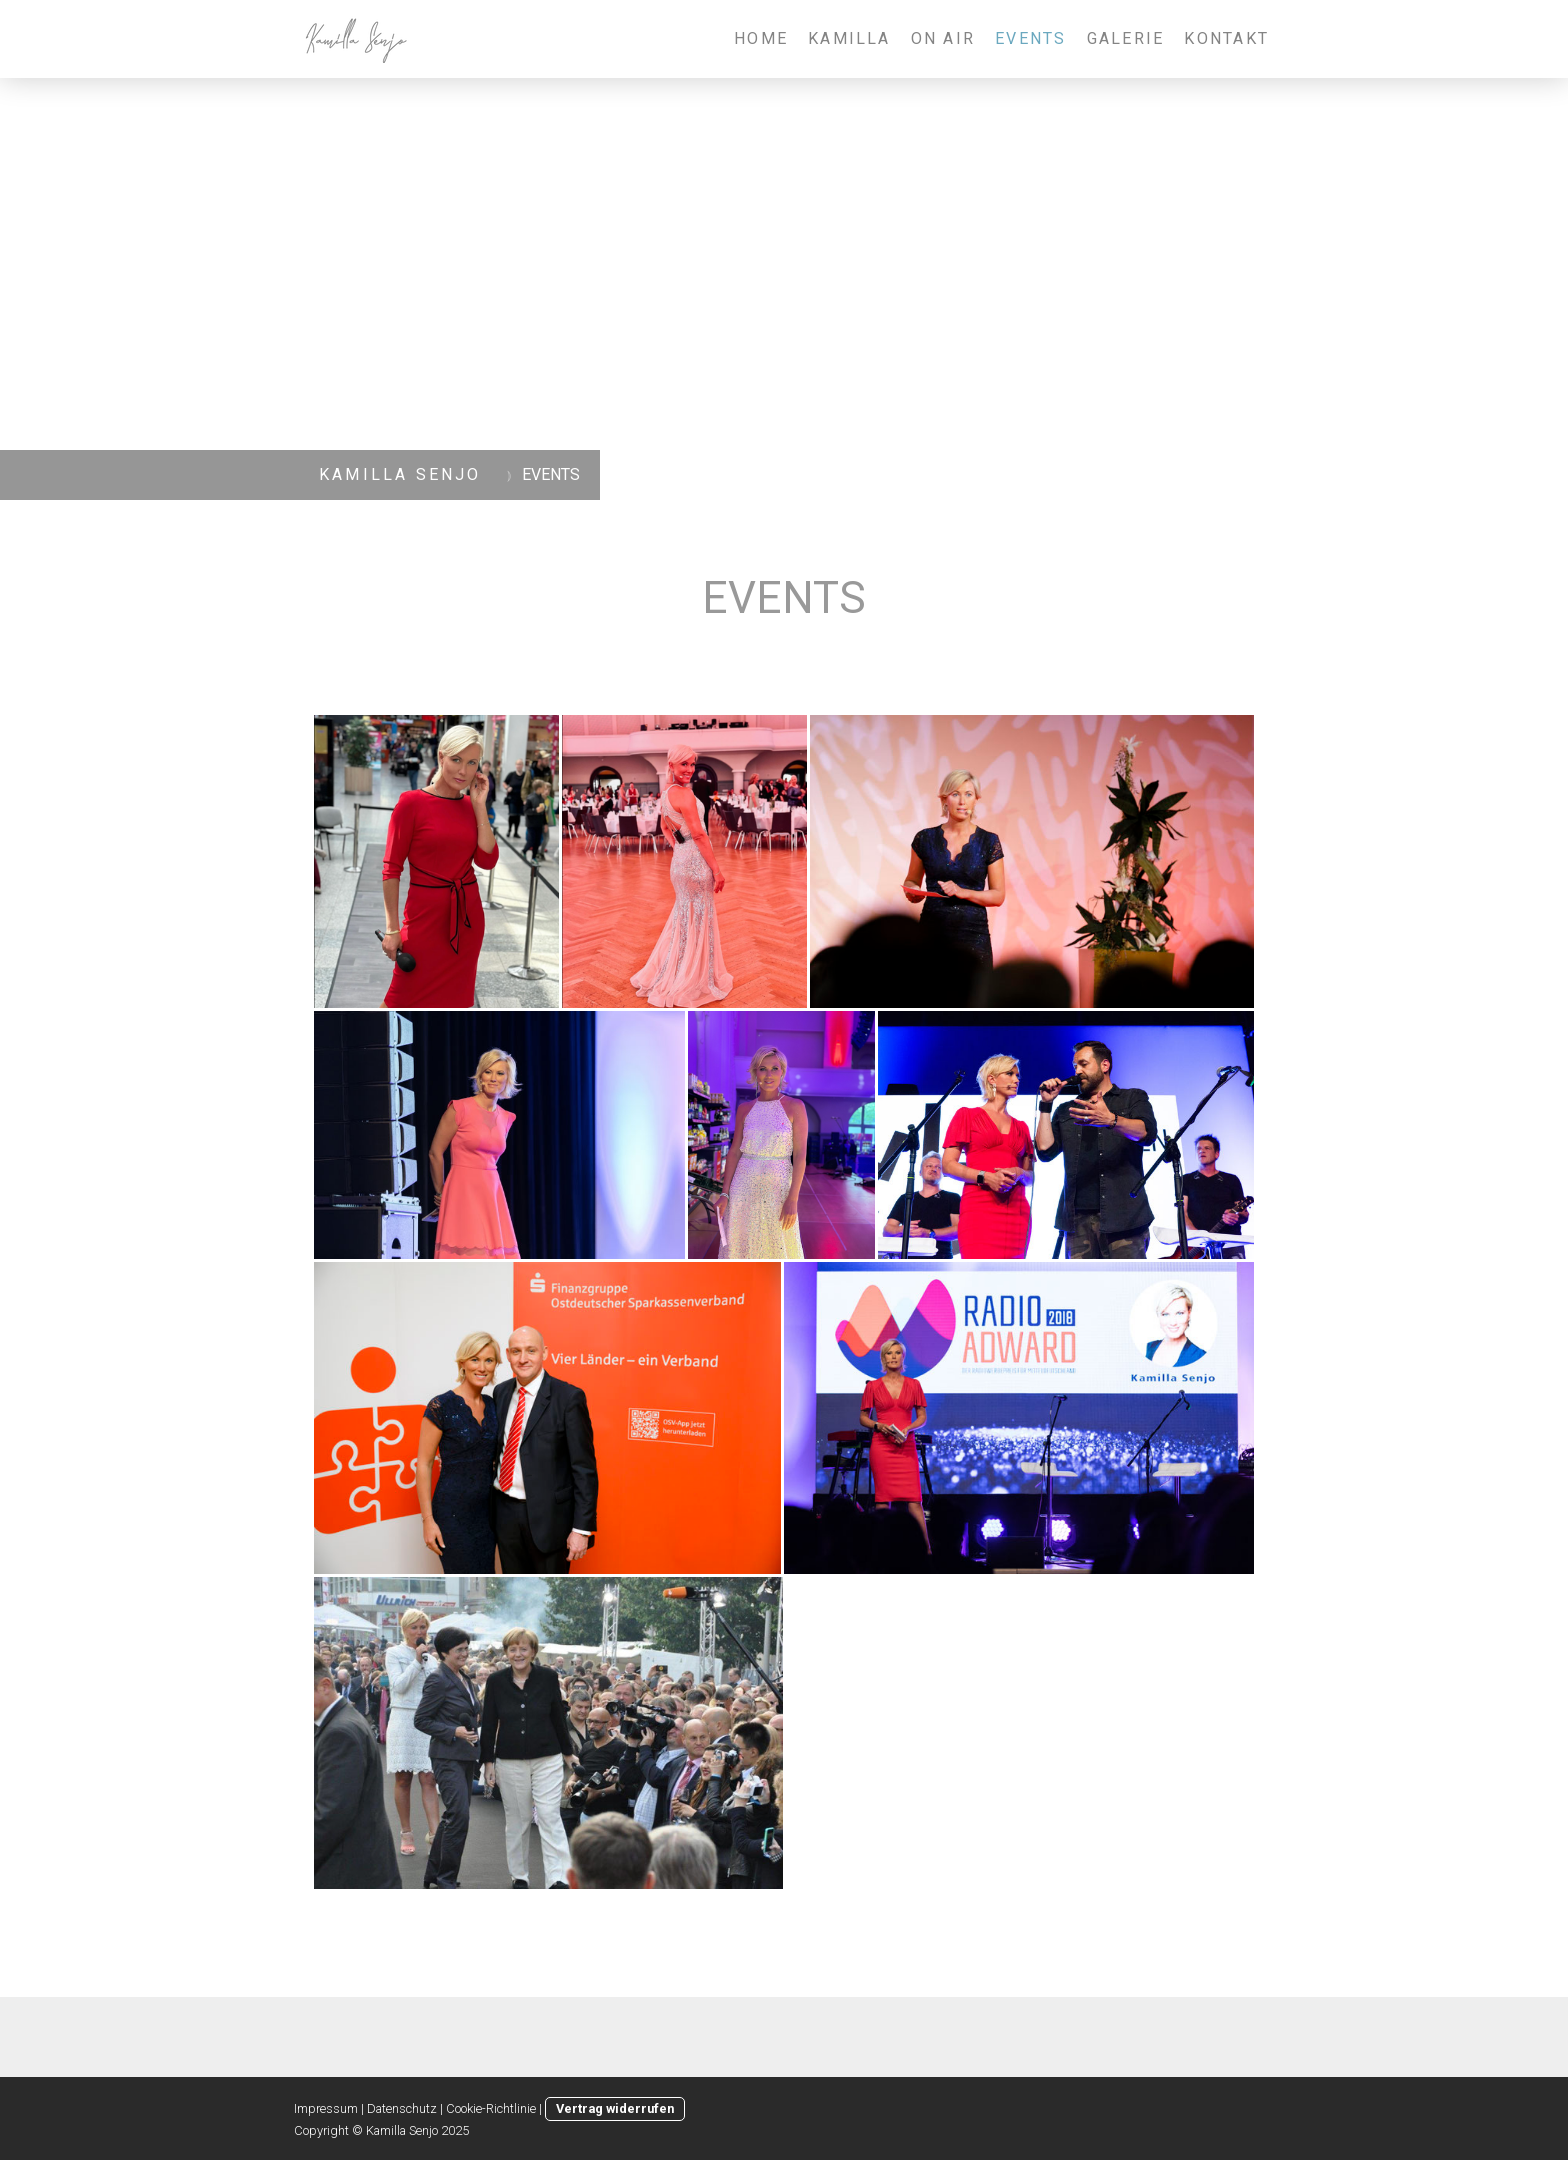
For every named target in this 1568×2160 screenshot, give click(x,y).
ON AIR (943, 38)
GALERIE (1126, 38)
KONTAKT (1226, 38)
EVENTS (1030, 38)
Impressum (326, 2108)
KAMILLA (849, 38)
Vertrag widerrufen (615, 2108)
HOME (761, 38)
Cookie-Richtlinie (491, 2108)
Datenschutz (402, 2108)
